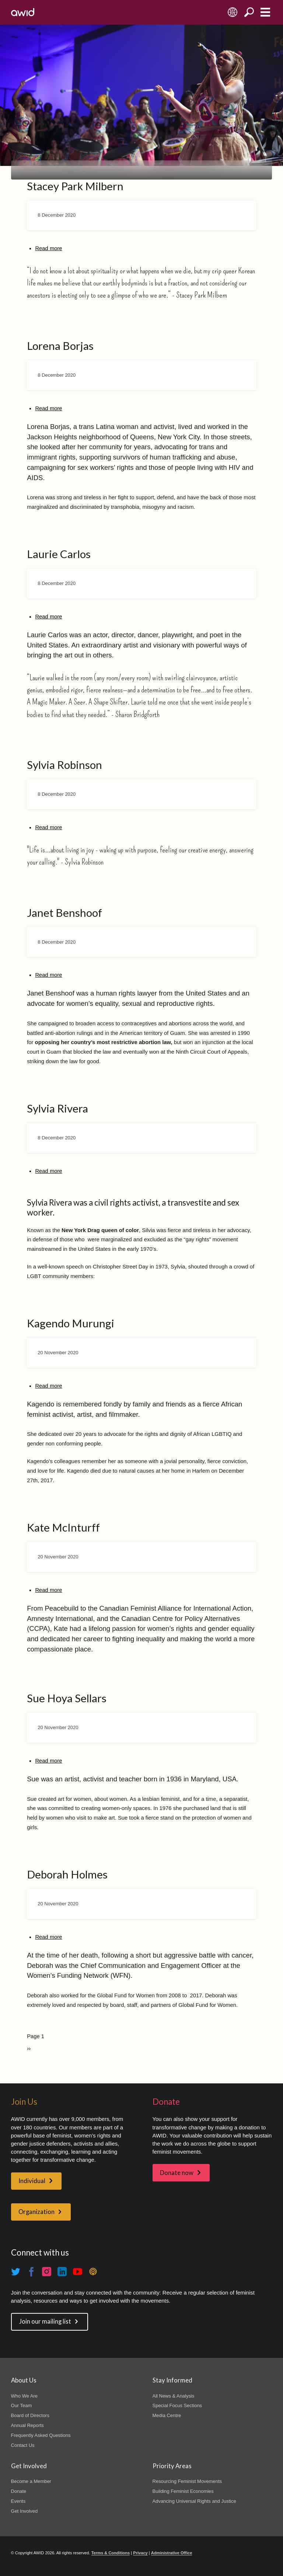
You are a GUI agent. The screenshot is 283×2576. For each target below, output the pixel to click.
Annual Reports (27, 2425)
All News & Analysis (174, 2396)
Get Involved (24, 2511)
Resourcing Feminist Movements (187, 2481)
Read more (48, 248)
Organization (36, 2211)
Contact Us (23, 2445)
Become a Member (31, 2481)
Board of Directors (30, 2415)
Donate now (176, 2172)
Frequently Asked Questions (41, 2435)
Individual (31, 2181)
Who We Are (24, 2396)
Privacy (140, 2553)
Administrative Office (171, 2553)
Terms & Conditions (110, 2553)
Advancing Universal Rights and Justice (194, 2501)
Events (18, 2501)
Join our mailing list (45, 2321)
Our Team (21, 2405)
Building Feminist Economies (183, 2491)
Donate (19, 2491)
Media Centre (167, 2415)
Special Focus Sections (177, 2405)
